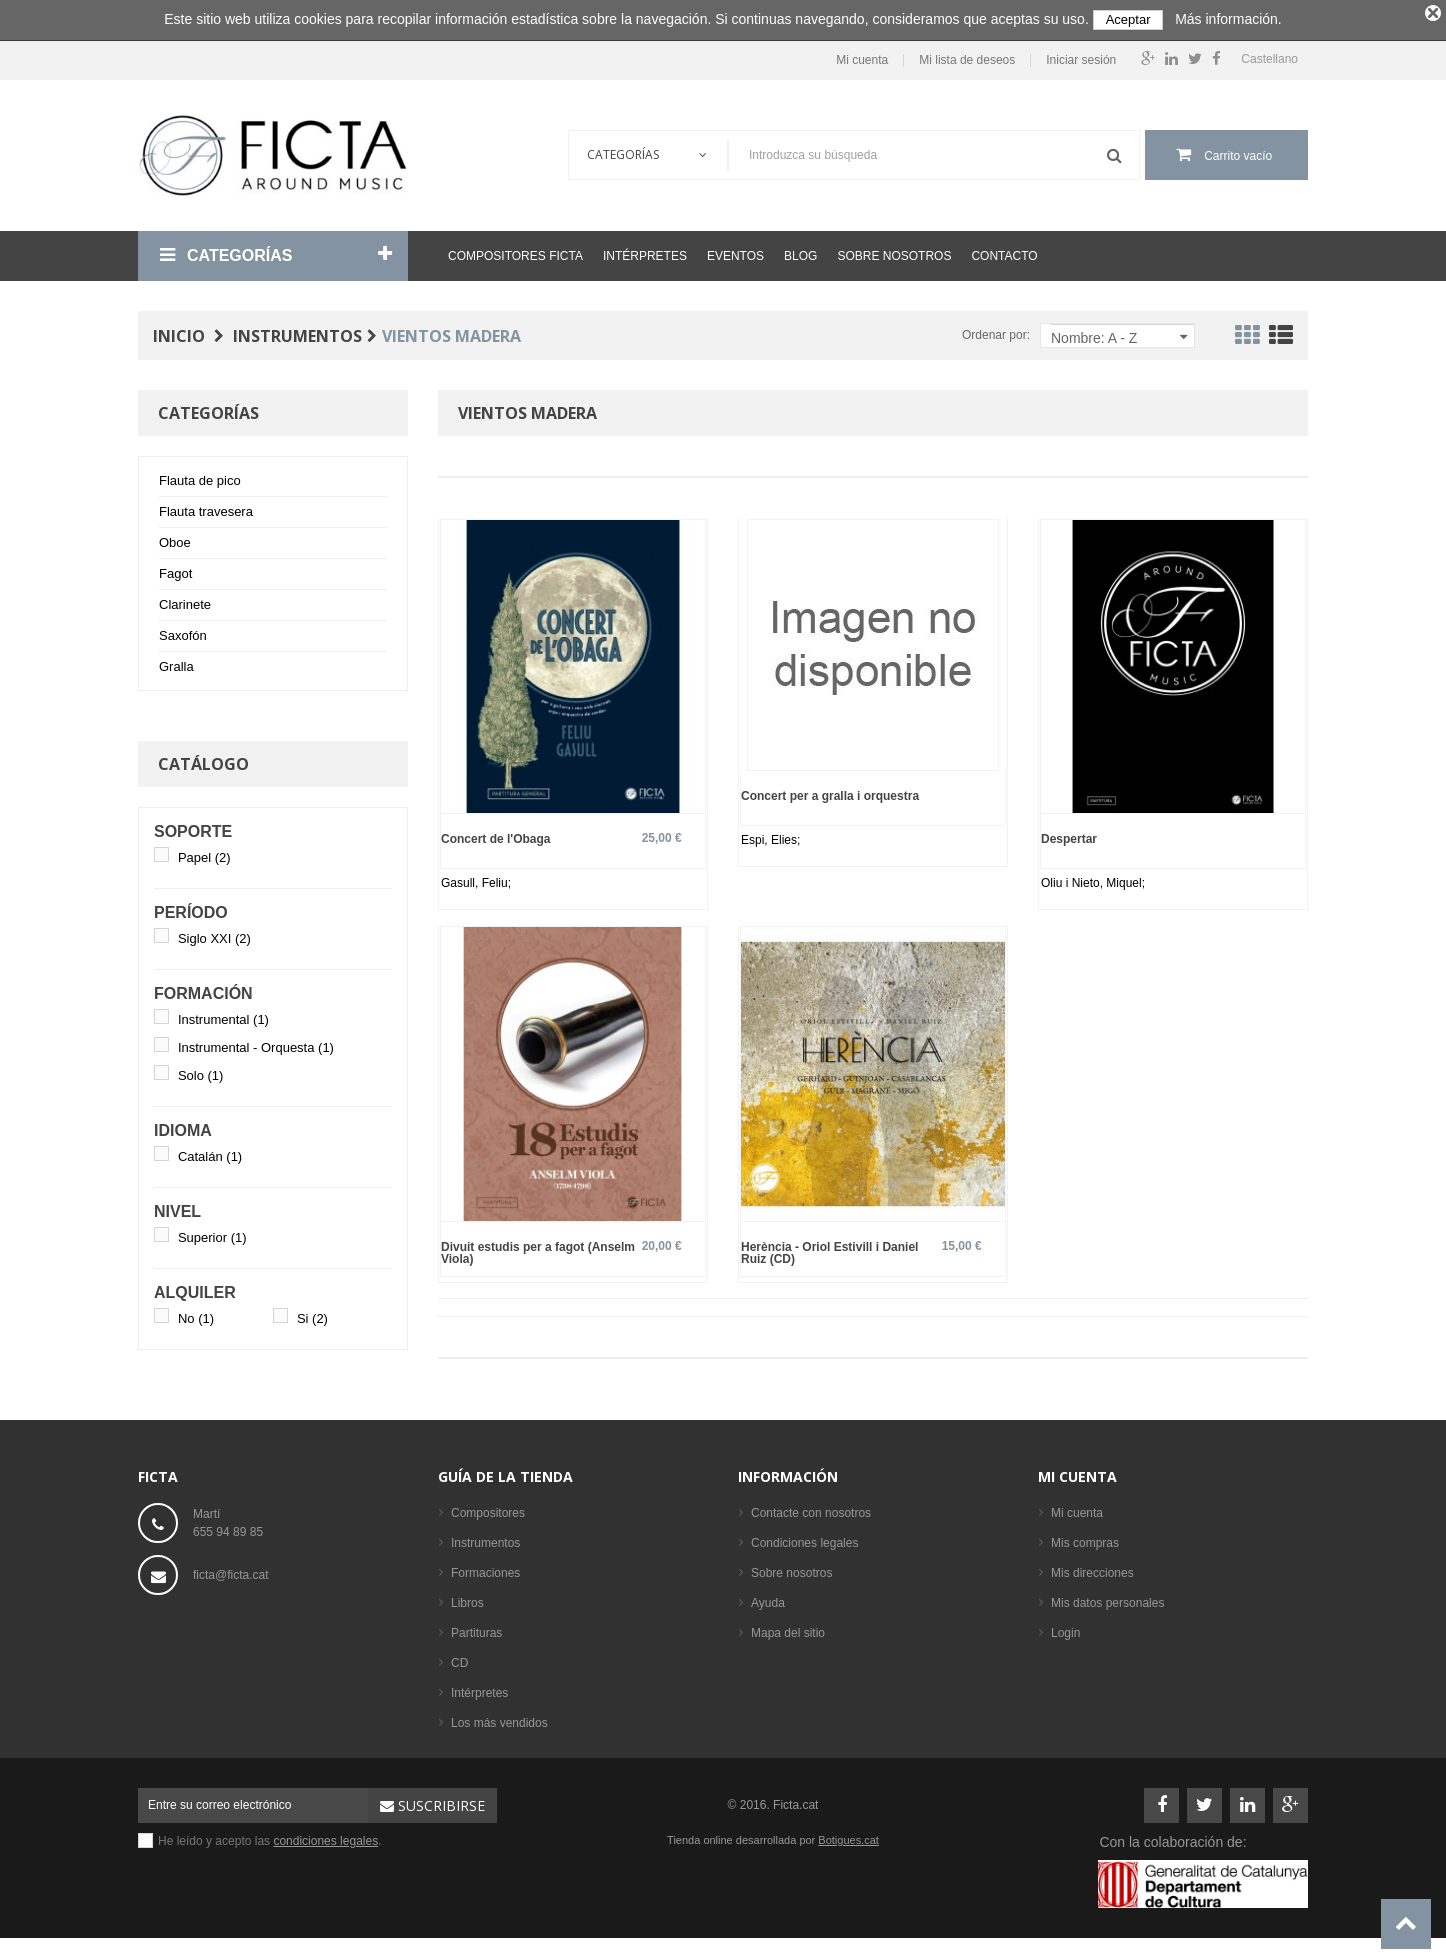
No (196, 1313)
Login (1065, 1628)
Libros (467, 1598)
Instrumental (223, 1014)
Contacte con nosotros (811, 1508)
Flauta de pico (200, 475)
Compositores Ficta (515, 251)
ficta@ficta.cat (231, 1570)
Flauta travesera (206, 506)
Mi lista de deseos (967, 55)
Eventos (735, 251)
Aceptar (1128, 19)
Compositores (488, 1508)
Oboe (175, 537)
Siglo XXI (214, 933)
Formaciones (485, 1568)
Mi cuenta (862, 55)
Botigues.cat (848, 1835)
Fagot (175, 568)
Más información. (1228, 19)
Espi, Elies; (770, 835)
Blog (800, 251)
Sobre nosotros (894, 251)
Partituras (476, 1628)
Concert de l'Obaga (496, 833)
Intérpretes (645, 251)
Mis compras (1085, 1538)
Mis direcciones (1092, 1568)
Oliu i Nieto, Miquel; (1093, 878)
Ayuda (768, 1598)
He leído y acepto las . (270, 1836)
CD (459, 1658)
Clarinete (185, 599)
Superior (212, 1232)
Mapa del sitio (788, 1628)
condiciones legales (325, 1836)
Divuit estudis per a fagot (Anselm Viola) (538, 1247)
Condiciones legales (804, 1538)
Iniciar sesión (1081, 55)
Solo (201, 1070)
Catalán (210, 1151)
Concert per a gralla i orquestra (830, 790)
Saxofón (183, 630)
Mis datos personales (1107, 1598)
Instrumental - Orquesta (256, 1042)
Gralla (176, 661)
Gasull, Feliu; (476, 878)
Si (312, 1313)
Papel (204, 852)
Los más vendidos (499, 1718)
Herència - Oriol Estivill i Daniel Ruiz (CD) (829, 1247)
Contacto (1004, 251)
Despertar (1069, 833)
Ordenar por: (996, 330)
